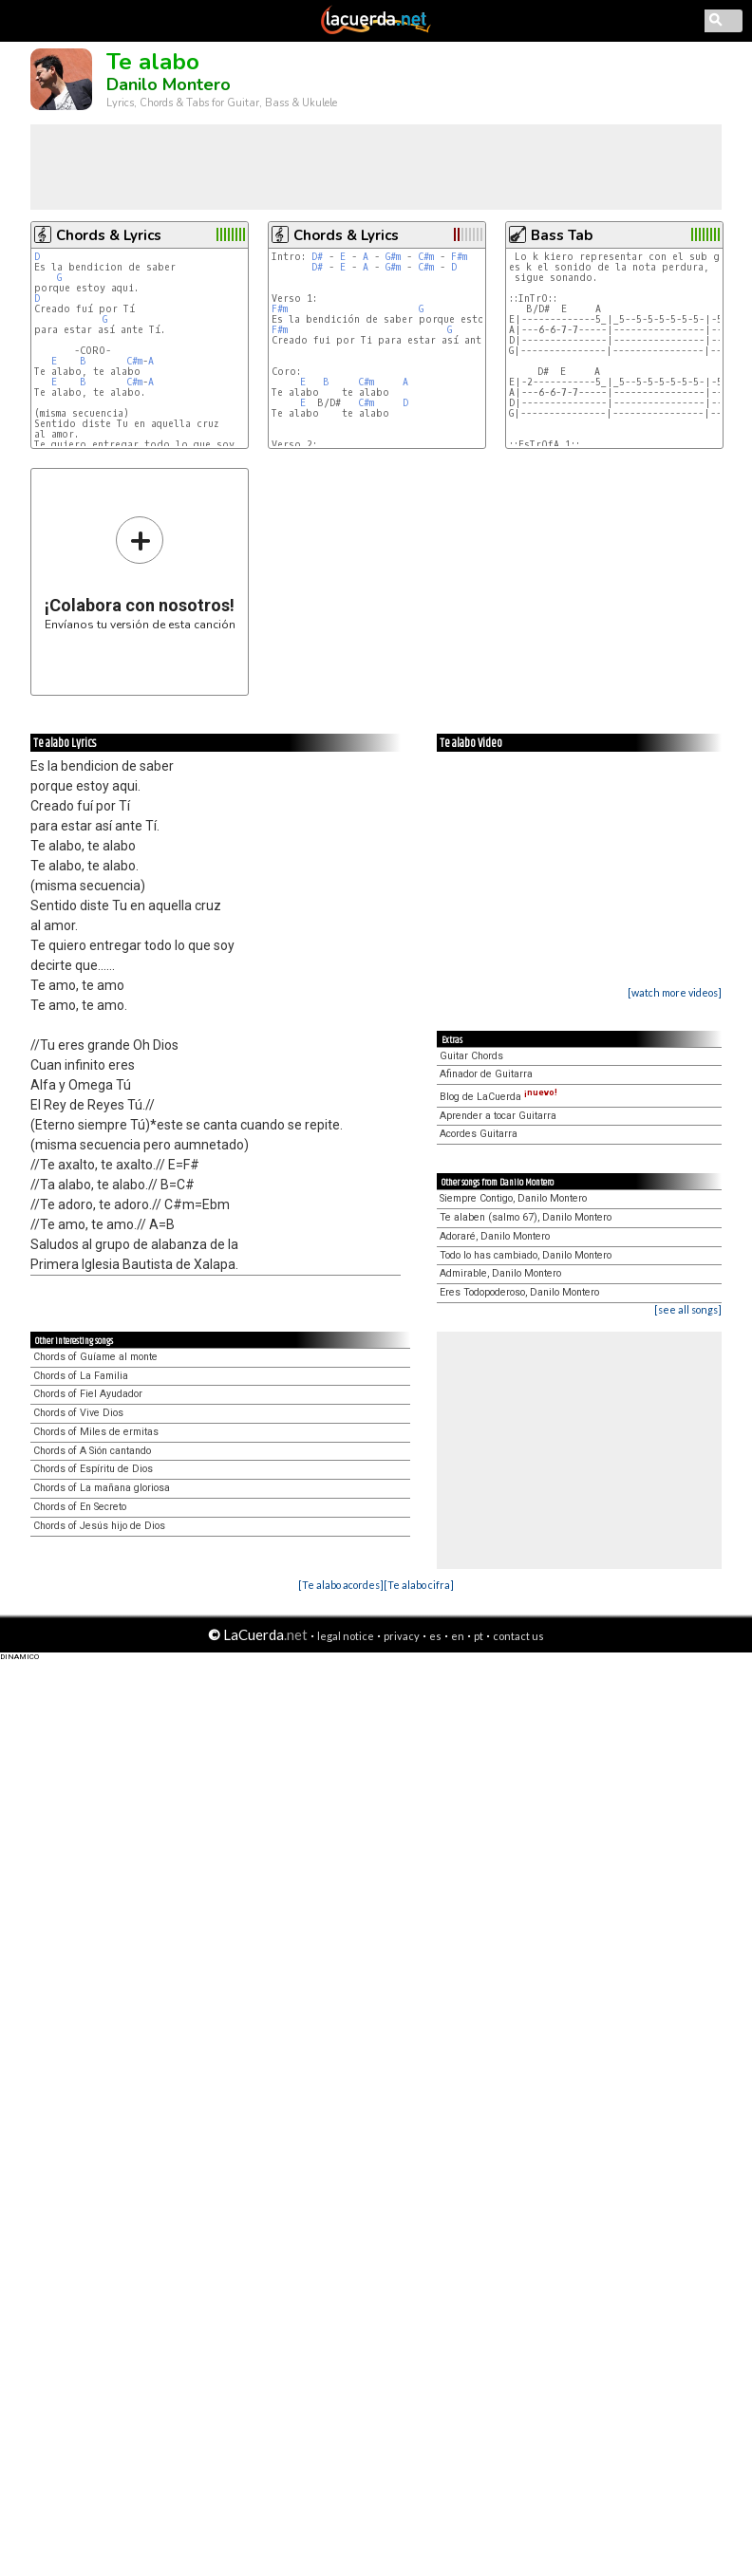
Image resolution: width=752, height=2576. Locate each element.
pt (478, 1636)
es (435, 1636)
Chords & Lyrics (108, 235)
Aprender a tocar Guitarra (498, 1116)
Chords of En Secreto (79, 1507)
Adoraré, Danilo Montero (495, 1236)
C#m (134, 361)
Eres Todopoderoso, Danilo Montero (519, 1292)
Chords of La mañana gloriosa (101, 1488)
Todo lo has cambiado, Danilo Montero (525, 1255)
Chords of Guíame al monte (95, 1357)
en (457, 1636)
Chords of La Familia (80, 1376)
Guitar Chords (471, 1056)
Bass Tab (561, 235)
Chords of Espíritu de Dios (93, 1469)
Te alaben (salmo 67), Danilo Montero (525, 1217)
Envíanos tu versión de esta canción (140, 572)
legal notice (345, 1636)
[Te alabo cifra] (419, 1584)
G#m (393, 257)
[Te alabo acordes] (341, 1584)
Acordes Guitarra (478, 1134)
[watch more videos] (675, 992)
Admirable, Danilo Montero (500, 1273)
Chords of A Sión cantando (92, 1451)
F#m (459, 257)
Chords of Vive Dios (78, 1413)
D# (317, 257)
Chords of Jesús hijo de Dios (99, 1526)
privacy (402, 1636)
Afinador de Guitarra (486, 1074)
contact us (518, 1636)
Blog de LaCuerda (498, 1097)
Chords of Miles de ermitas (96, 1432)
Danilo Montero (168, 84)
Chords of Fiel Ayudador (87, 1394)
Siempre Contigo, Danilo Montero (513, 1198)
